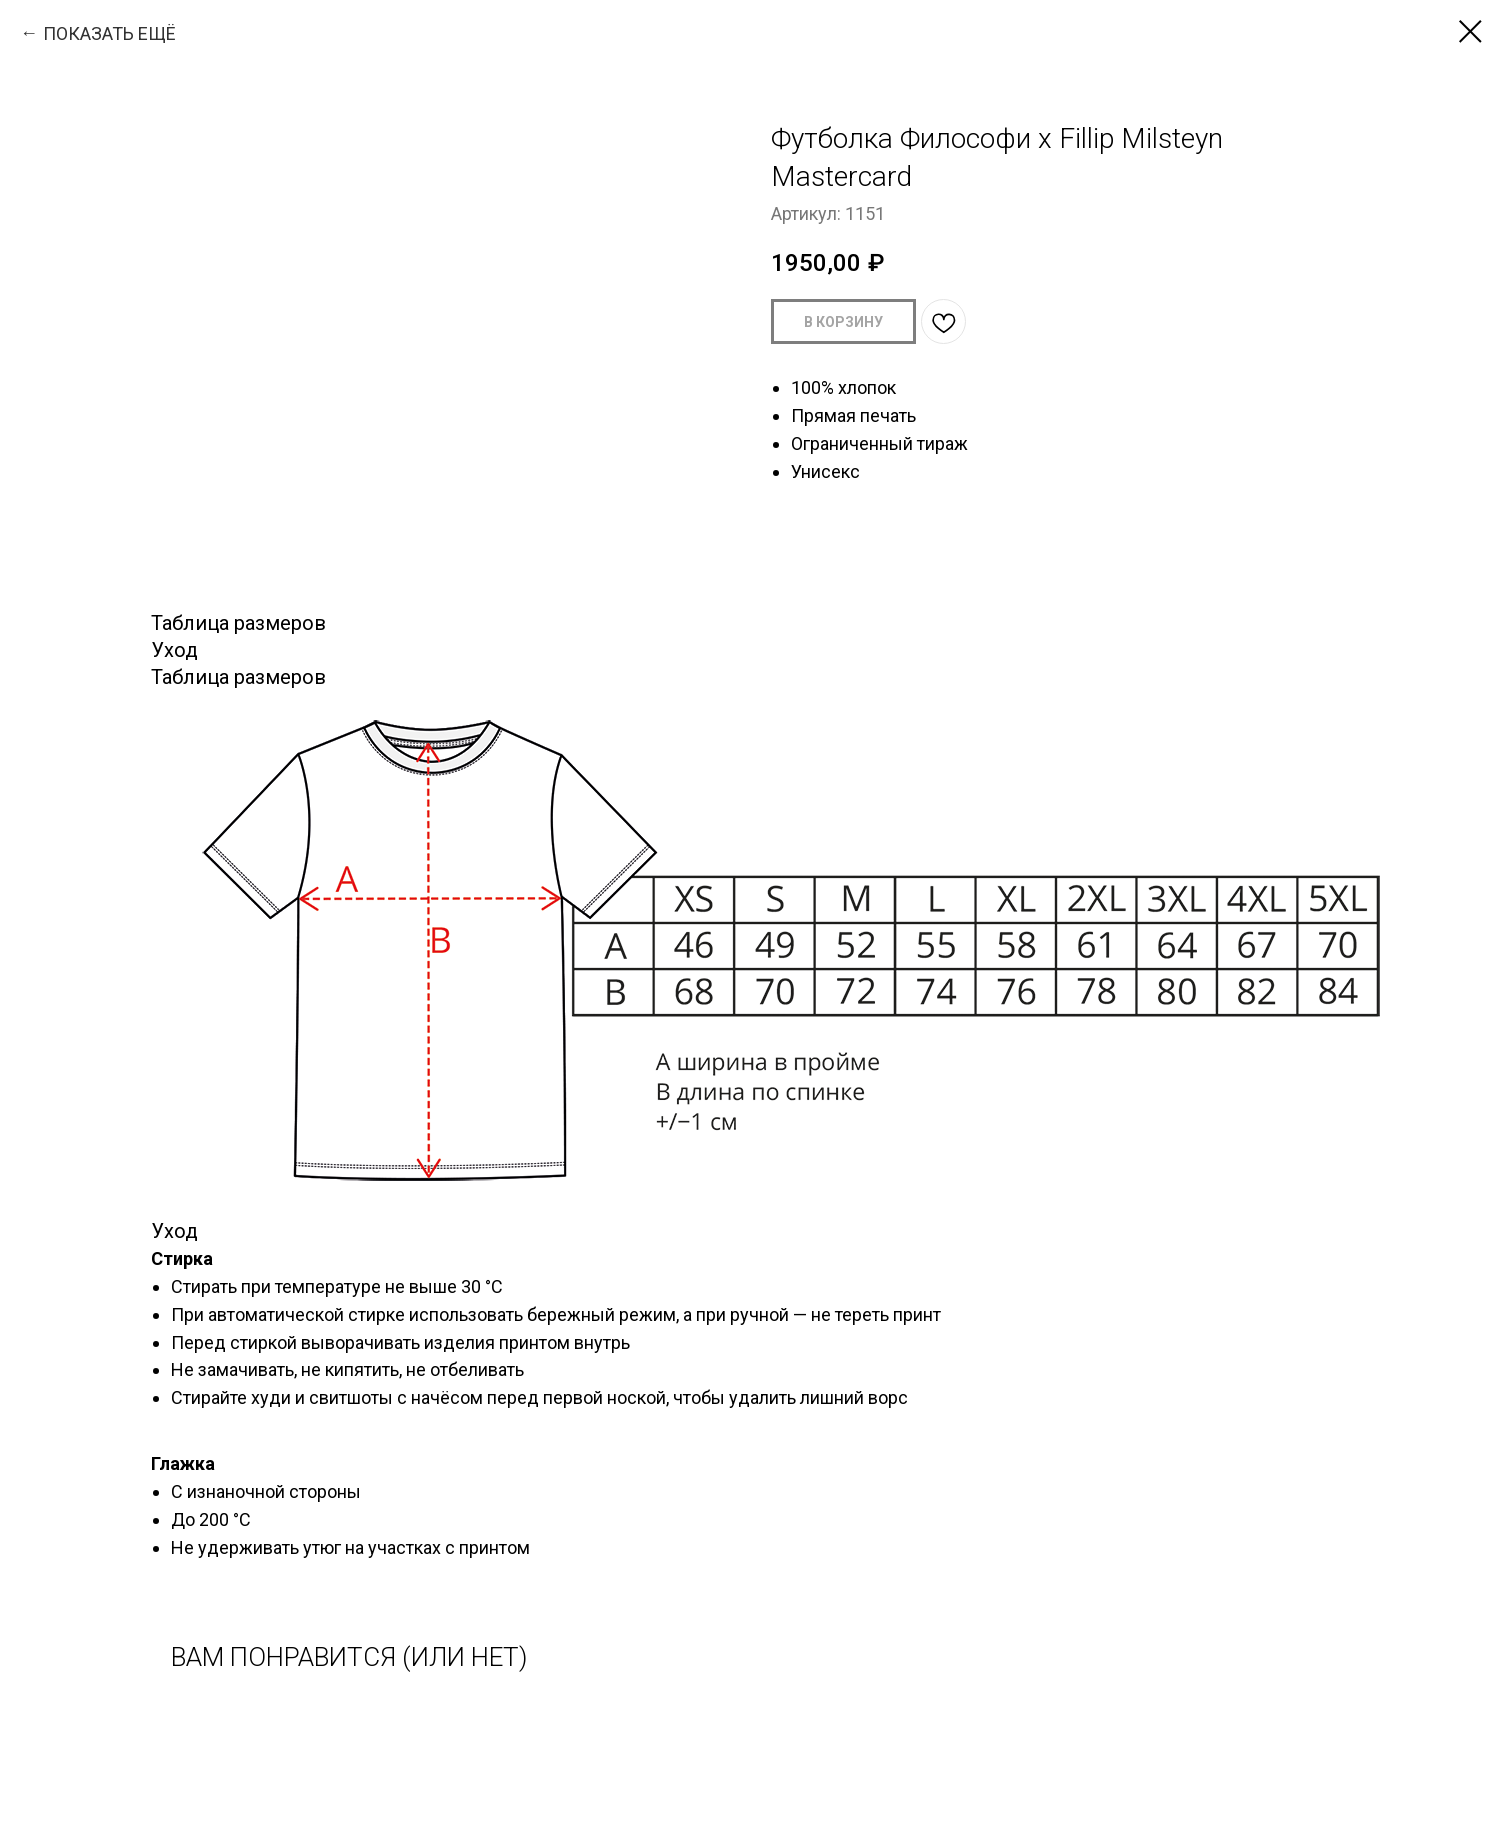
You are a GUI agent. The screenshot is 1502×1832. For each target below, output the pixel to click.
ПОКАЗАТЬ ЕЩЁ (109, 33)
